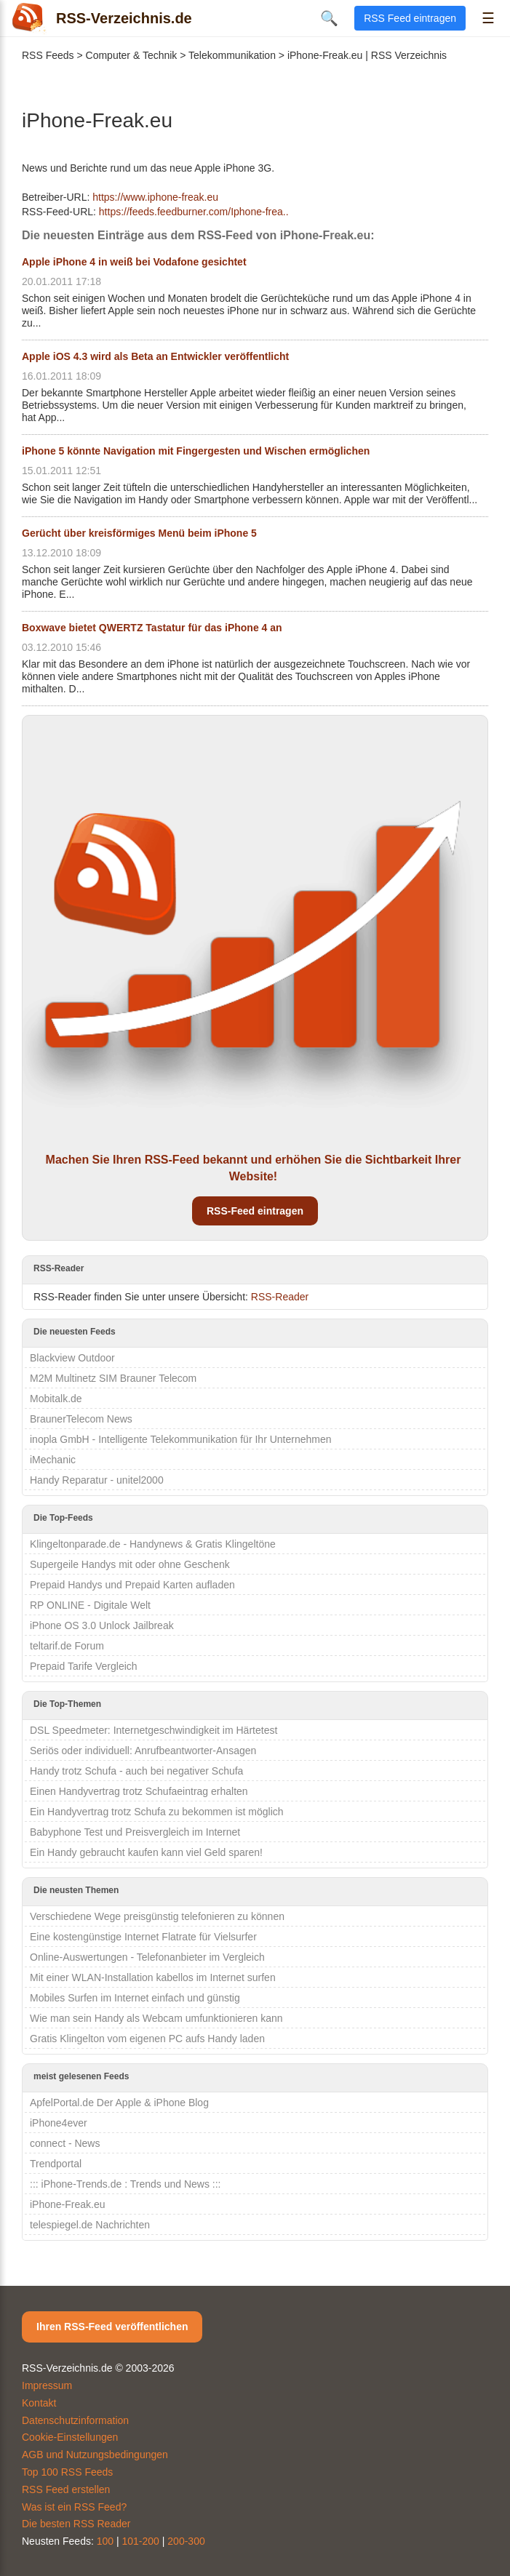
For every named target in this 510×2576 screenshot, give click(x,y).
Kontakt (39, 2403)
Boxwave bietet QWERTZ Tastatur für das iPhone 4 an (152, 627)
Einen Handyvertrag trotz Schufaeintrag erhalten (139, 1791)
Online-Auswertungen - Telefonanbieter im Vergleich (147, 1957)
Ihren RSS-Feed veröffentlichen (112, 2326)
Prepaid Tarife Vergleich (84, 1666)
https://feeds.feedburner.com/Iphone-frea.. (194, 211)
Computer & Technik (132, 55)
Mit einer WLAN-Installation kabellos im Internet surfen (153, 1977)
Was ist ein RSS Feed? (74, 2507)
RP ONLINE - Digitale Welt (90, 1605)
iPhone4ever (58, 2123)
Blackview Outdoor (72, 1358)
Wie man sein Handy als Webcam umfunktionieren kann (156, 2018)
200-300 (185, 2541)
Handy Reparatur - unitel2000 (97, 1480)
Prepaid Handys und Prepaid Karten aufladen (132, 1585)
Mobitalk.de (56, 1398)
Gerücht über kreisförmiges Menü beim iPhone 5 (139, 533)
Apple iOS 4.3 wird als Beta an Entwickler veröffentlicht (155, 356)
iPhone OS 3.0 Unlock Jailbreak (102, 1625)
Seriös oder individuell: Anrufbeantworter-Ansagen (143, 1750)
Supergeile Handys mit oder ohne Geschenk (130, 1564)
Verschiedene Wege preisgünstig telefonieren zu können (157, 1916)
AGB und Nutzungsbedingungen (95, 2454)
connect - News (65, 2143)
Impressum (47, 2385)
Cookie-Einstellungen (70, 2437)
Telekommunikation (232, 55)
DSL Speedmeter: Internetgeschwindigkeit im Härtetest (153, 1730)
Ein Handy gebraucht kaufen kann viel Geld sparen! (146, 1852)
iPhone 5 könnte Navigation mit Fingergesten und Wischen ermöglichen (196, 451)
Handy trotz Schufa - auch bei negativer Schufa (136, 1771)
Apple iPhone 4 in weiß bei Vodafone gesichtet (134, 262)
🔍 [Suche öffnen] (329, 18)
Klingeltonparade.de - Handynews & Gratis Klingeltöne (153, 1544)
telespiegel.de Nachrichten (90, 2225)
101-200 (140, 2541)
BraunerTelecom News (81, 1419)
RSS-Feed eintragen (255, 1211)
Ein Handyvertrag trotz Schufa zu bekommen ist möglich (157, 1811)
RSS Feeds (48, 55)
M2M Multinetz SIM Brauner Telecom (113, 1378)
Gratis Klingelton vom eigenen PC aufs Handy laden (147, 2038)
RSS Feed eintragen (410, 18)
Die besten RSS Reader (76, 2523)
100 (105, 2541)
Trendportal (55, 2163)
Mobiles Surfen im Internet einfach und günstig (135, 1998)
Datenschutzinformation (75, 2420)
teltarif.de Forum (67, 1646)
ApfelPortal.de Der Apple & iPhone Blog (119, 2102)
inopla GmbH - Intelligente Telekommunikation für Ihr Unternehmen (181, 1439)
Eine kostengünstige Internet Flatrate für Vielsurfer (143, 1937)
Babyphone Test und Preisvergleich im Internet (135, 1832)
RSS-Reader (279, 1297)
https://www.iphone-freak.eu (155, 197)
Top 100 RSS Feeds (67, 2472)
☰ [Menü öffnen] (488, 18)
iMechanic (53, 1459)
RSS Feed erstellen (66, 2489)
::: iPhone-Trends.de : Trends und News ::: (125, 2184)
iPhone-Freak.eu (67, 2204)
